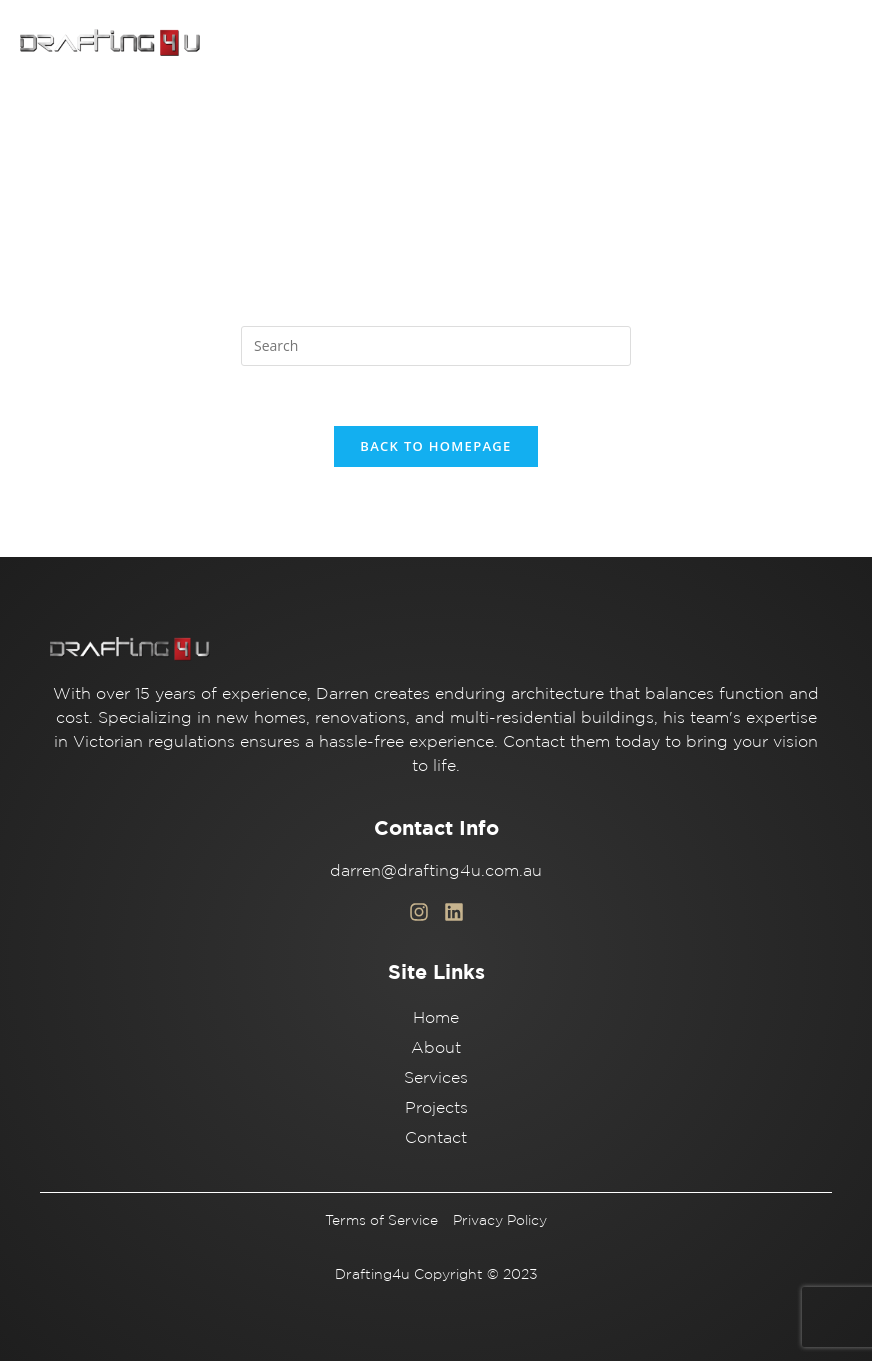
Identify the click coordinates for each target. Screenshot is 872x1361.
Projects (436, 1107)
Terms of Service (381, 1220)
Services (436, 1077)
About (436, 1047)
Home (436, 1017)
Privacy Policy (500, 1220)
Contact (436, 1137)
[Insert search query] (436, 346)
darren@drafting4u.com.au (436, 870)
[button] (831, 43)
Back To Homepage (435, 446)
